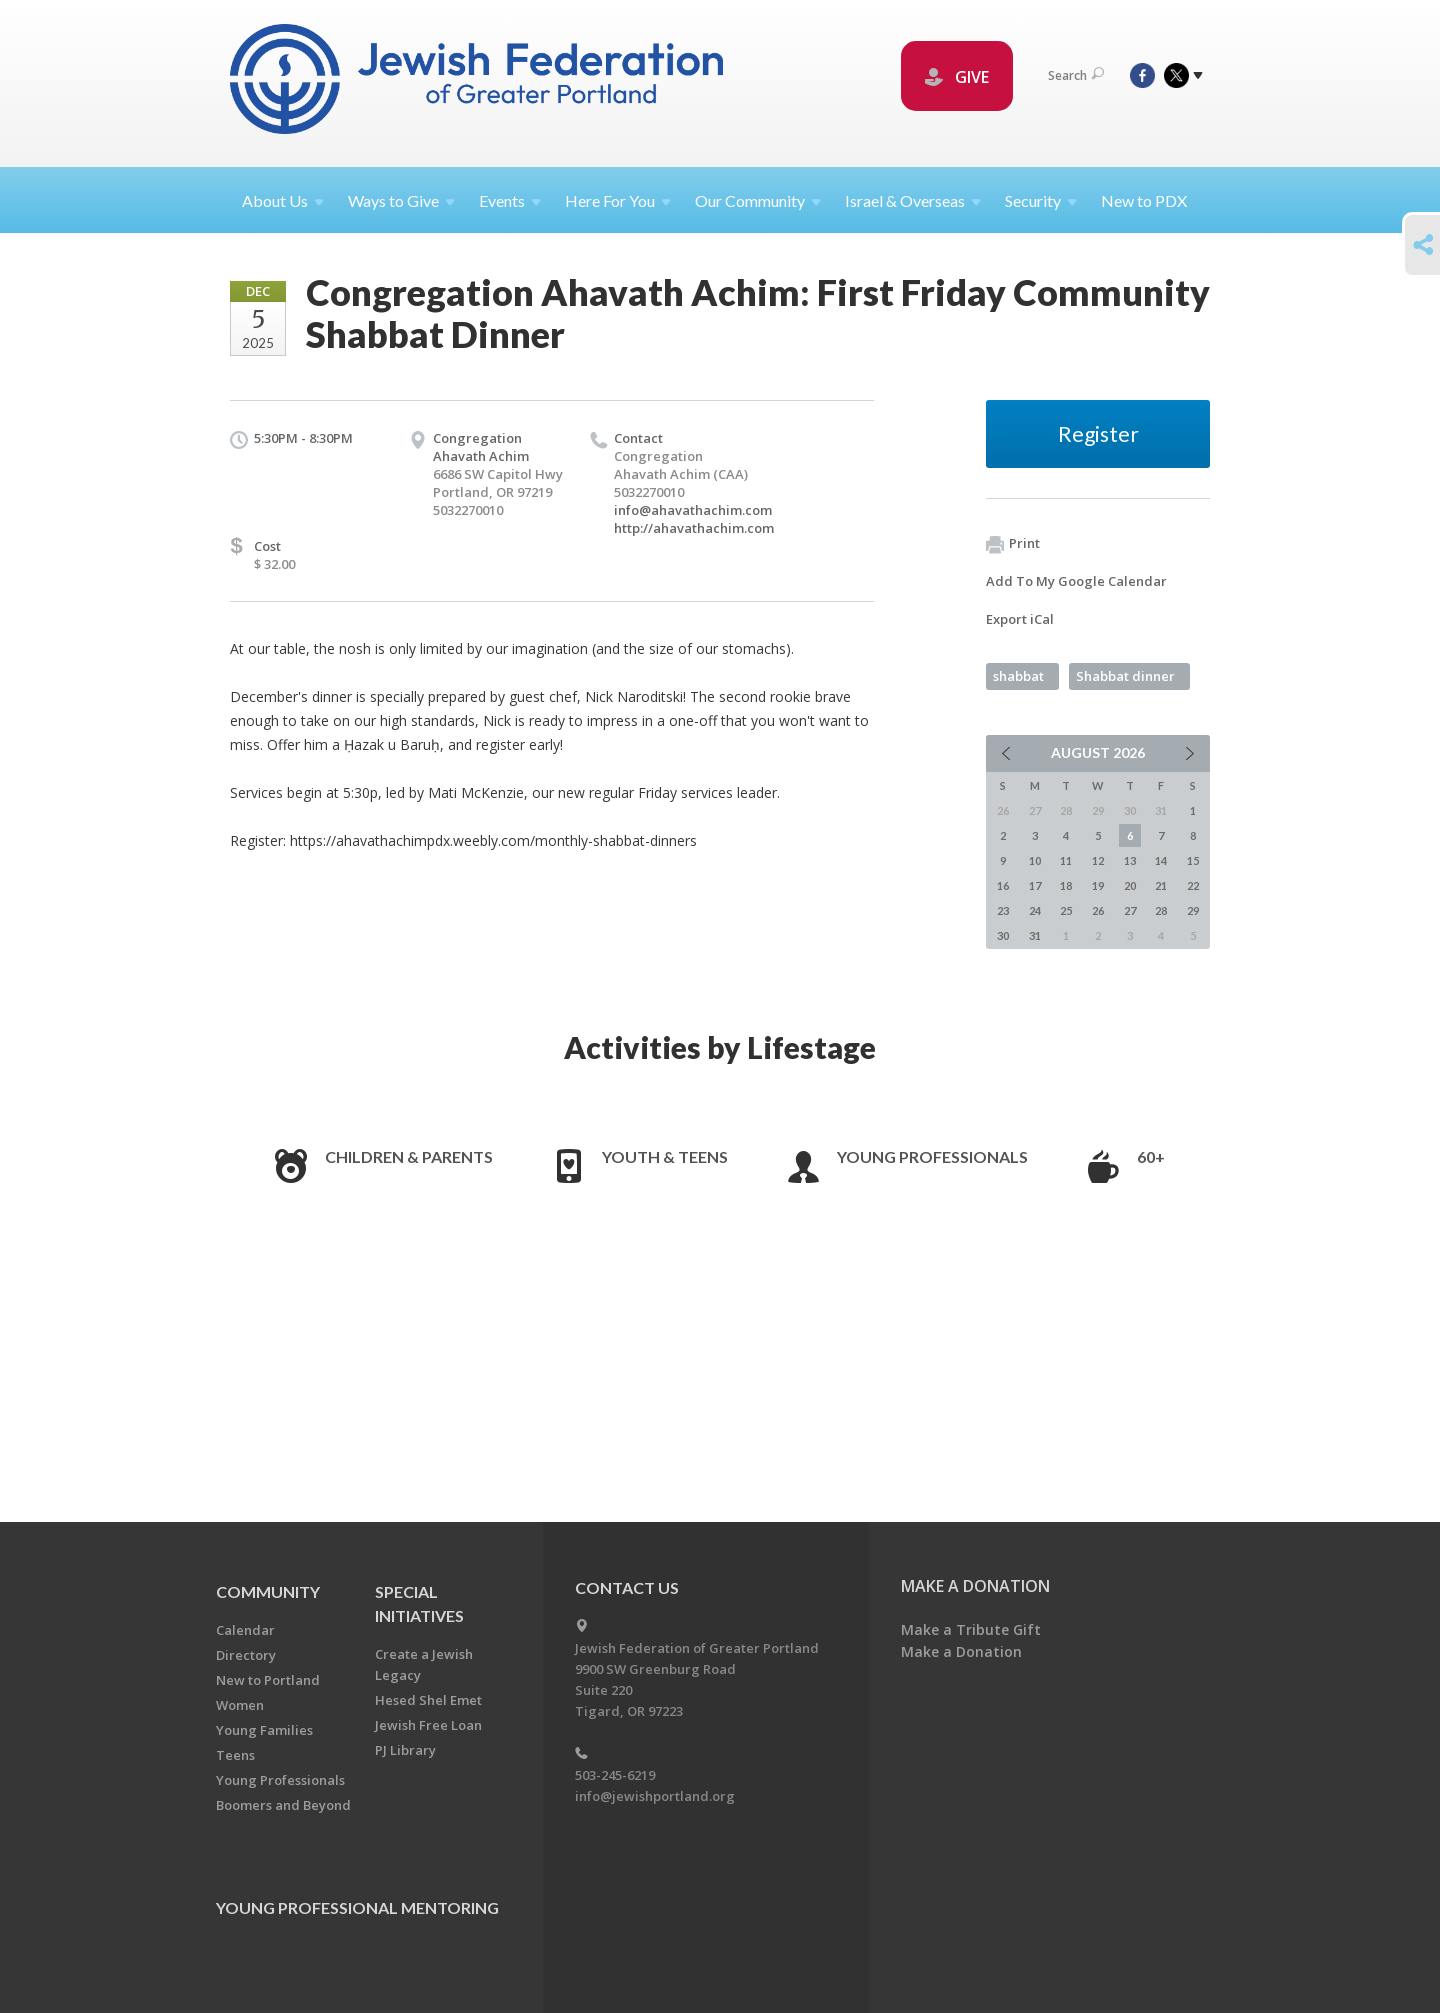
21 (1161, 885)
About (283, 200)
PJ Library (405, 1750)
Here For (618, 200)
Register (1098, 433)
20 (1130, 885)
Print (1013, 544)
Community (268, 1591)
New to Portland (268, 1680)
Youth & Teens (665, 1156)
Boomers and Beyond (283, 1805)
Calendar (245, 1630)
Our (758, 200)
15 (1193, 860)
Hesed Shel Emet (428, 1700)
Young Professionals (932, 1156)
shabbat (1018, 676)
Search (1076, 75)
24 (1035, 910)
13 (1130, 860)
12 (1098, 860)
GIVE (957, 77)
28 (1161, 910)
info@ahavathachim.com (693, 510)
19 (1098, 885)
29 (1193, 910)
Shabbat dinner (1125, 676)
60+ (1151, 1156)
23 (1003, 910)
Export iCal (1020, 619)
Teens (235, 1755)
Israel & (913, 200)
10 (1035, 860)
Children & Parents (409, 1156)
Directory (246, 1655)
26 (1098, 910)
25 (1066, 910)
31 (1035, 935)
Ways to (401, 200)
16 (1003, 885)
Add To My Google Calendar (1076, 581)
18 (1066, 885)
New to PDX (1144, 200)
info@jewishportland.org (655, 1796)
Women (240, 1705)
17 (1035, 885)
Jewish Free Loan (428, 1725)
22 (1193, 885)
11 (1066, 860)
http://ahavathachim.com (694, 528)
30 (1003, 935)
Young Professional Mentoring (357, 1907)
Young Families (264, 1730)
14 (1161, 860)
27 (1130, 910)
